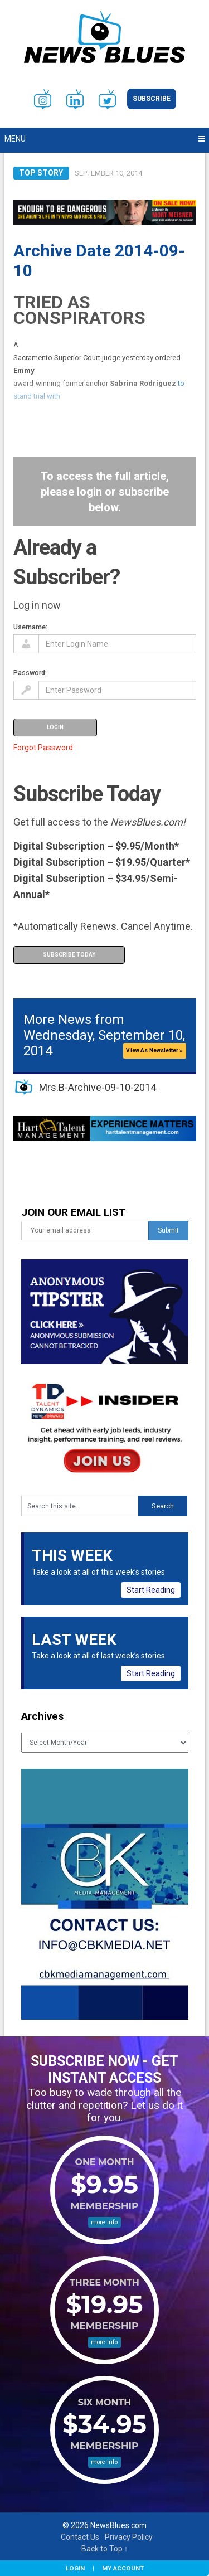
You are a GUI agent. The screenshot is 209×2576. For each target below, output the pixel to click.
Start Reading (151, 1589)
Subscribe (152, 99)
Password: (30, 672)
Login (75, 2568)
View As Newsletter (154, 1050)
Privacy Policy (129, 2537)
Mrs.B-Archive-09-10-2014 (97, 1087)
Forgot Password (43, 747)
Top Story (41, 172)
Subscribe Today (69, 955)
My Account (123, 2568)
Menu (15, 138)
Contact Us (80, 2537)
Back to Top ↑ (104, 2548)
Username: (30, 627)
